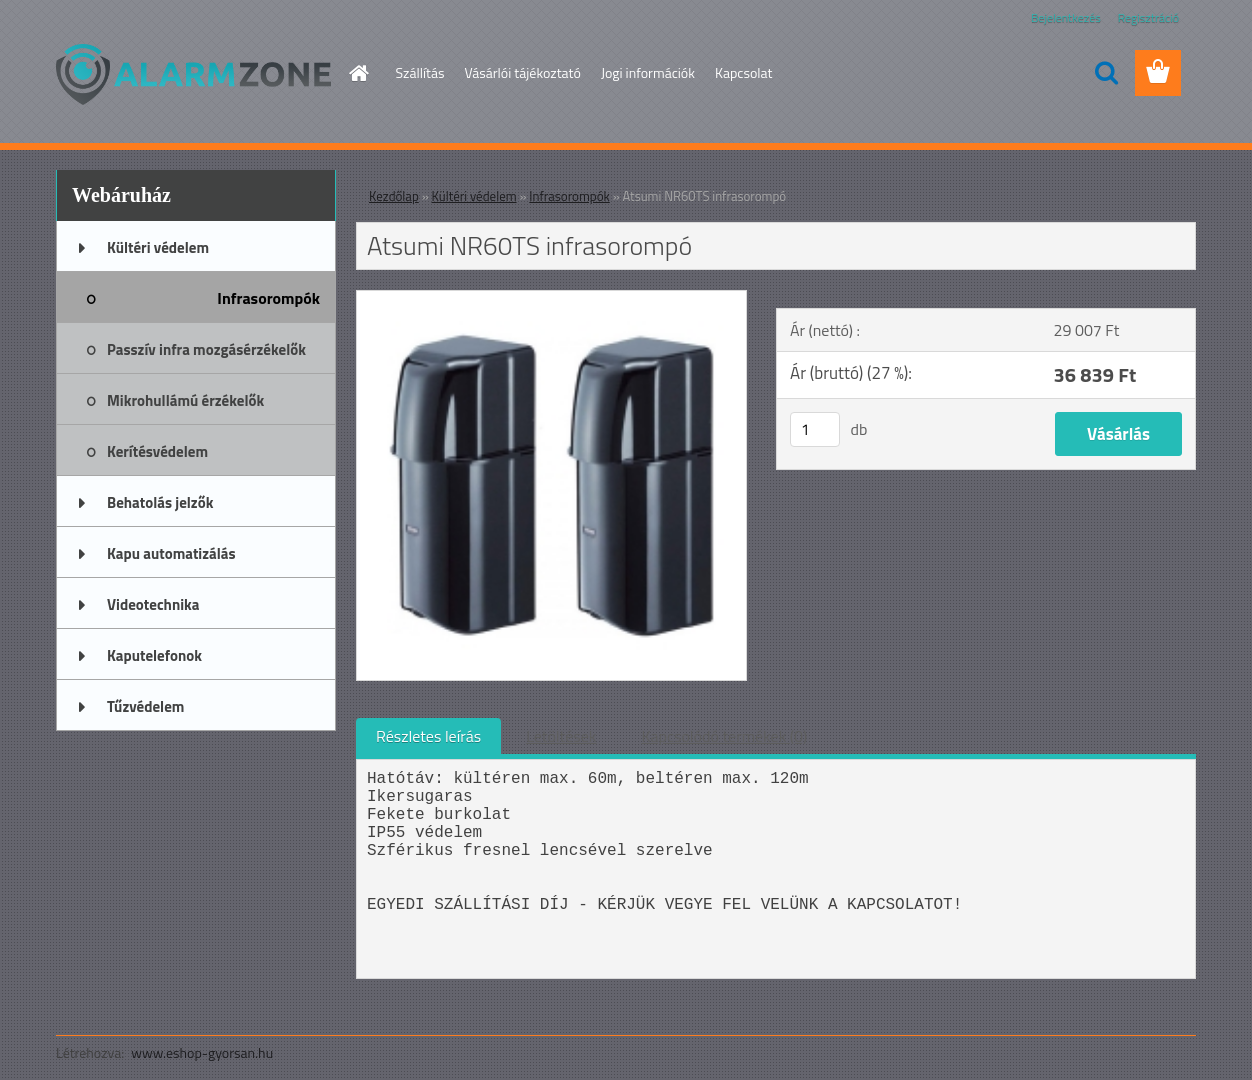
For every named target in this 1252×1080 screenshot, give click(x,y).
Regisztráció (1148, 17)
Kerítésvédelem (157, 451)
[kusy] (815, 429)
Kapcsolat (744, 72)
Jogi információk (648, 72)
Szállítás (420, 72)
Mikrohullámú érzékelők (185, 400)
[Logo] (193, 74)
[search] (1106, 73)
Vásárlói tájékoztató (522, 72)
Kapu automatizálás (171, 553)
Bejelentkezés (1066, 17)
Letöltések (561, 736)
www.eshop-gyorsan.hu (202, 1052)
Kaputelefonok (154, 655)
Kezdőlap (394, 196)
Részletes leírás (428, 736)
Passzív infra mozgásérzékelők (206, 349)
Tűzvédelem (145, 706)
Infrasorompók (268, 298)
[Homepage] (358, 73)
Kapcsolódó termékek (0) (724, 736)
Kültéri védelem (158, 247)
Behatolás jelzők (160, 502)
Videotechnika (153, 604)
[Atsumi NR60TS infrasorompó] (551, 299)
